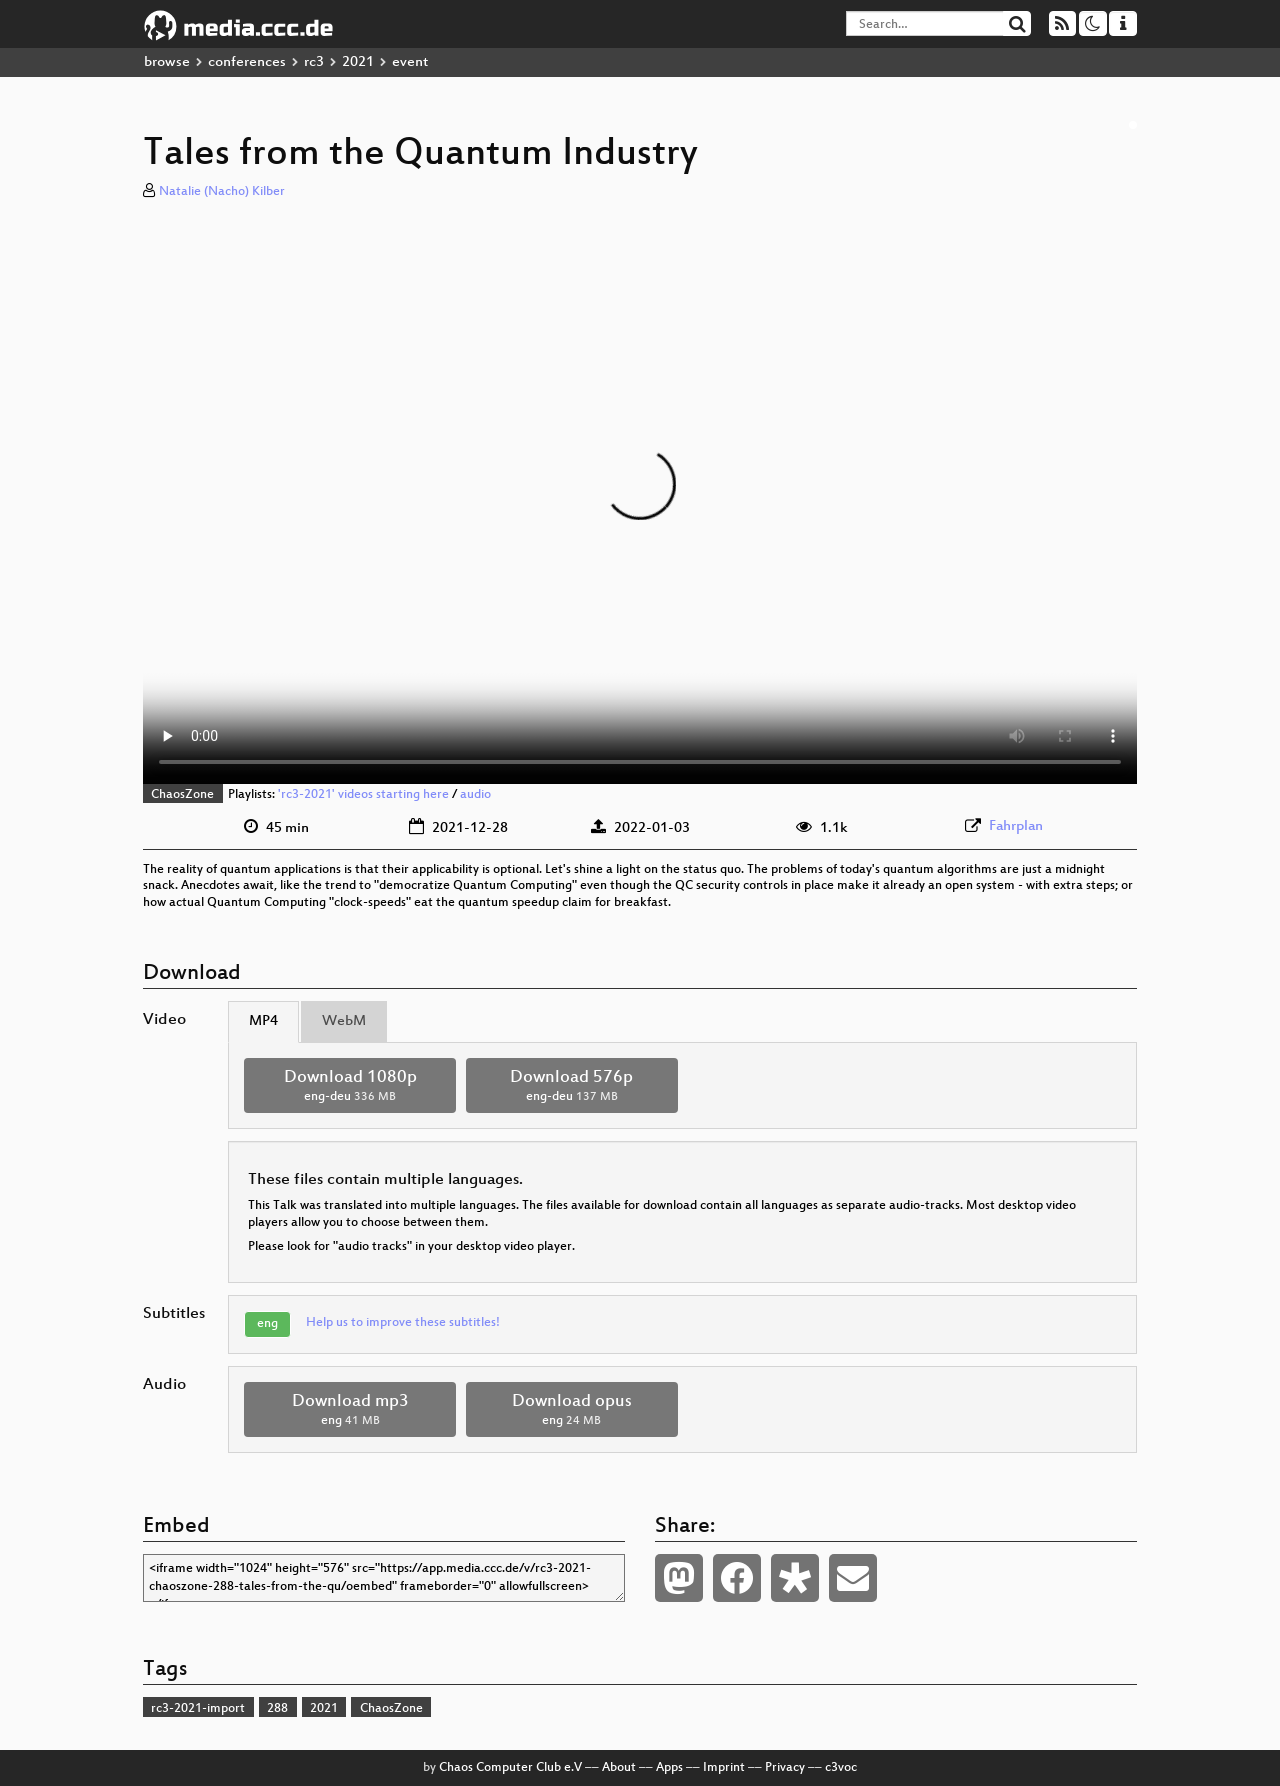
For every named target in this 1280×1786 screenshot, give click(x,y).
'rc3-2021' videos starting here (363, 795)
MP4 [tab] (263, 1021)
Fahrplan (1016, 826)
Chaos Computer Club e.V (510, 1768)
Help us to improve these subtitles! (403, 1323)
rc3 (314, 62)
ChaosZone (182, 795)
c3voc (841, 1768)
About (619, 1768)
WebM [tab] (344, 1021)
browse (167, 62)
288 (277, 1709)
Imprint (724, 1768)
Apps (669, 1768)
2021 (358, 62)
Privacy (785, 1768)
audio (475, 795)
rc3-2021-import (198, 1709)
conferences (247, 62)
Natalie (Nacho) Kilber (222, 192)
